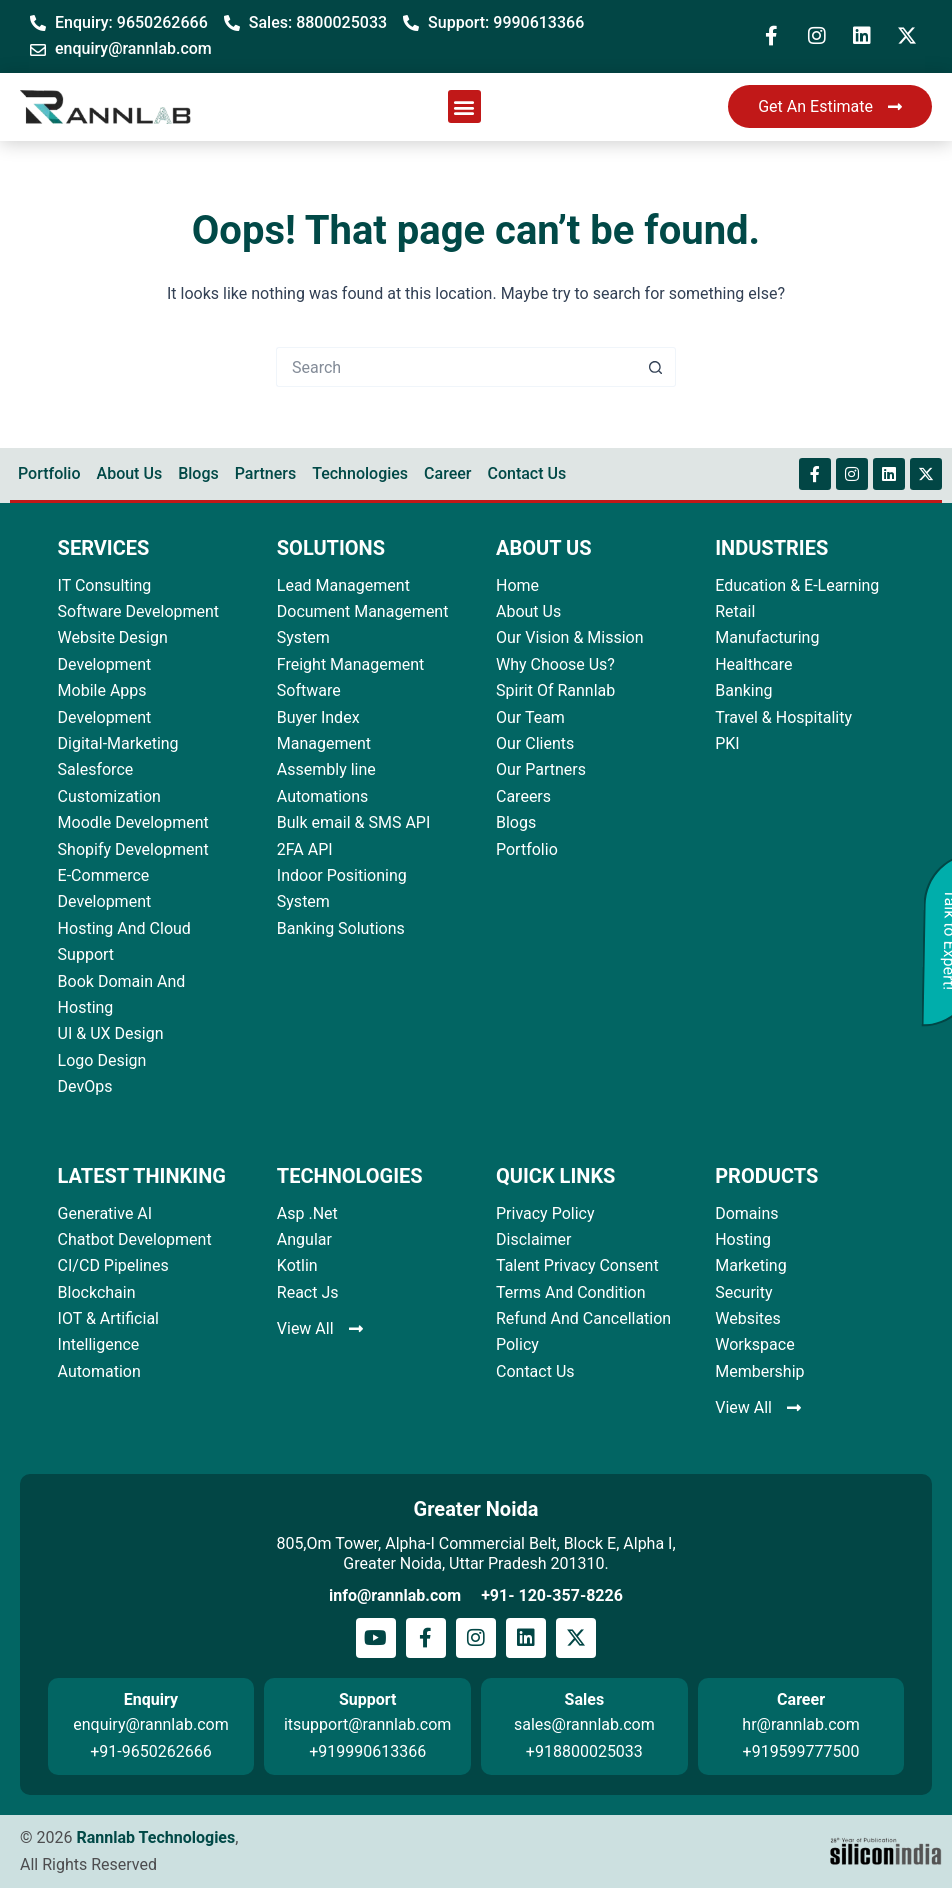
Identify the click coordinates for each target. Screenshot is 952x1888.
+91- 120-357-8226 (552, 1595)
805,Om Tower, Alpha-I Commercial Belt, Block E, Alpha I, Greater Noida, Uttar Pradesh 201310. (475, 1553)
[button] (464, 106)
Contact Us (526, 473)
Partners (266, 473)
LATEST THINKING (142, 1176)
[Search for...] (456, 367)
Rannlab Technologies (155, 1837)
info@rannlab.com (395, 1595)
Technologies (360, 473)
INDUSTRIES (771, 548)
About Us (130, 473)
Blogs (198, 473)
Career (447, 473)
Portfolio (49, 473)
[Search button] (656, 367)
